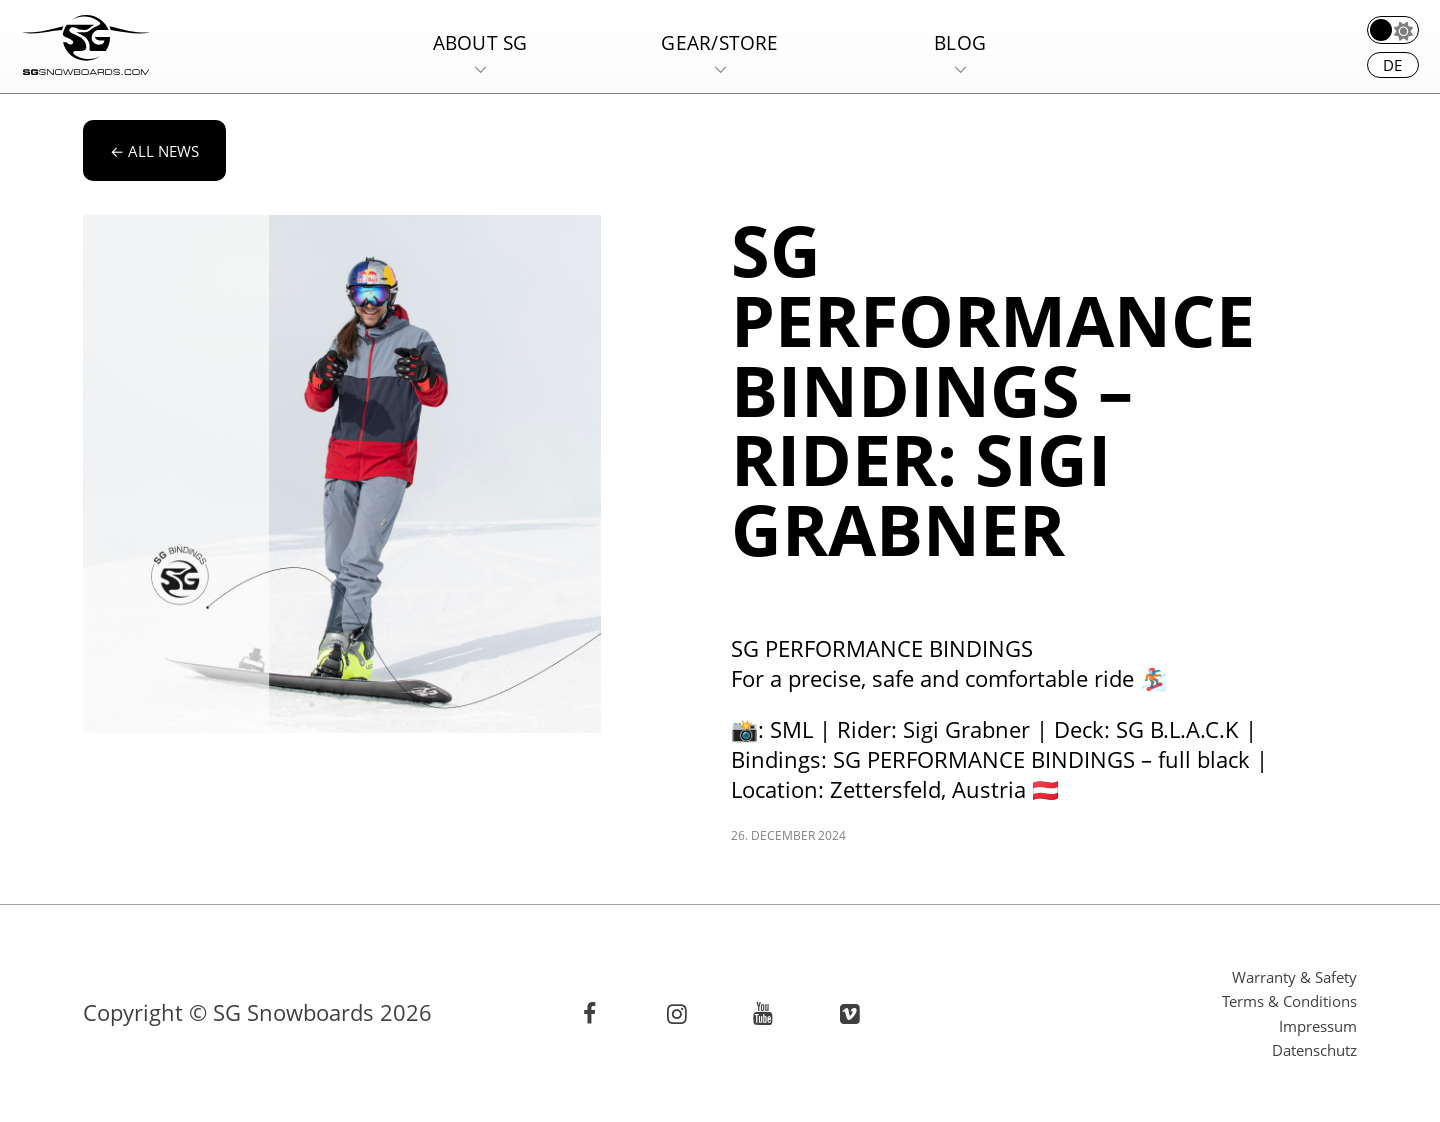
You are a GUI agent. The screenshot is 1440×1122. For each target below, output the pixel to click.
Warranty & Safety (1294, 977)
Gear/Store (719, 42)
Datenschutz (1314, 1050)
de (1392, 65)
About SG (480, 42)
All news (154, 151)
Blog (960, 42)
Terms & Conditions (1289, 1001)
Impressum (1318, 1026)
